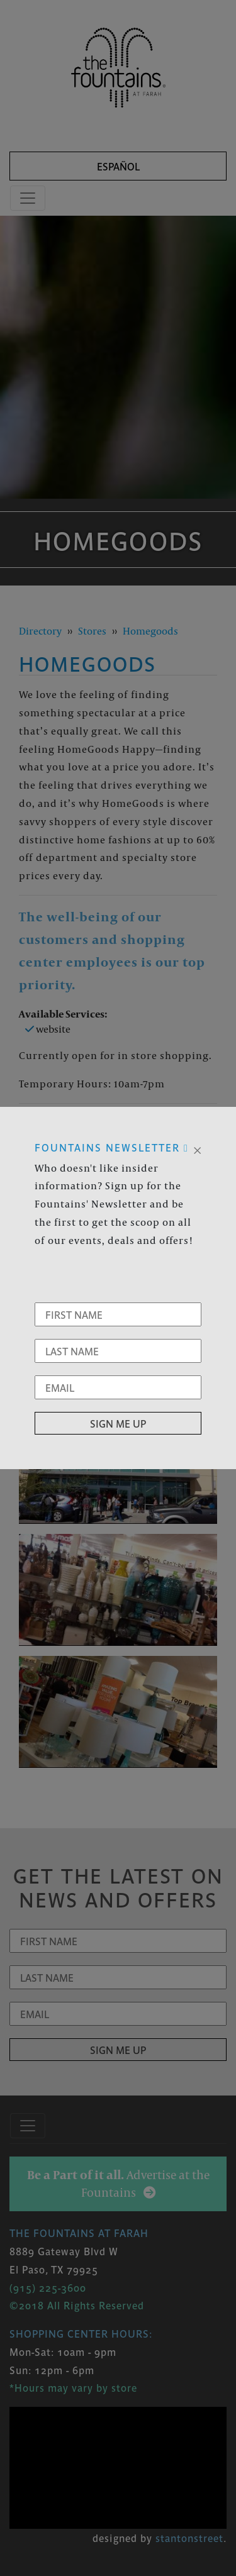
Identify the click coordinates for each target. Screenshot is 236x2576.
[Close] (197, 1149)
